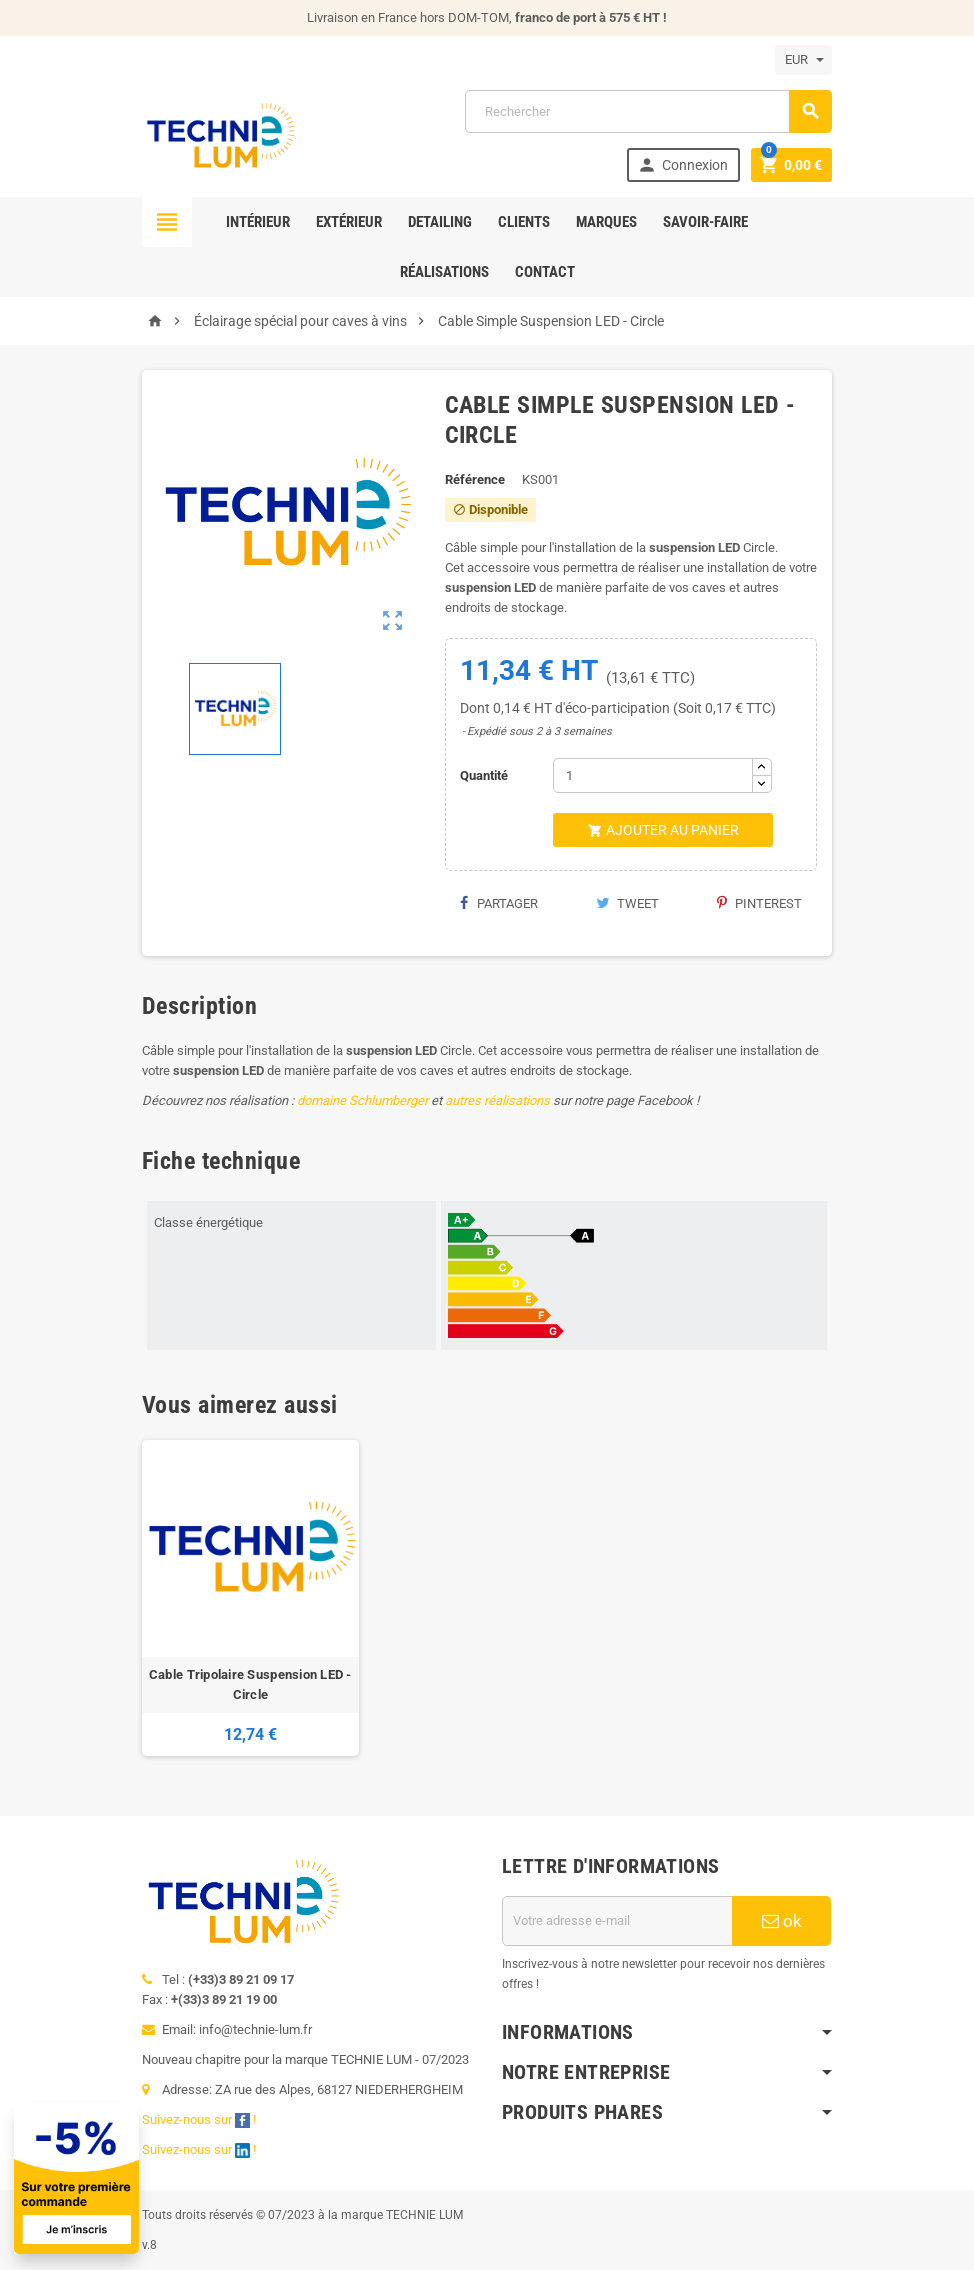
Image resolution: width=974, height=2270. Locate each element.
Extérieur (349, 222)
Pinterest (759, 903)
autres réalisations (497, 1100)
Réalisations (444, 272)
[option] (250, 1598)
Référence (475, 479)
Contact (545, 272)
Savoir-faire (705, 222)
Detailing (440, 222)
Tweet (627, 903)
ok (782, 1921)
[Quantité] (653, 775)
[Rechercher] (648, 111)
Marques (606, 222)
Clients (524, 222)
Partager (499, 903)
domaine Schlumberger (362, 1100)
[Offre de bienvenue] (229, 2178)
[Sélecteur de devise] (803, 60)
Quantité (484, 775)
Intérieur (258, 222)
